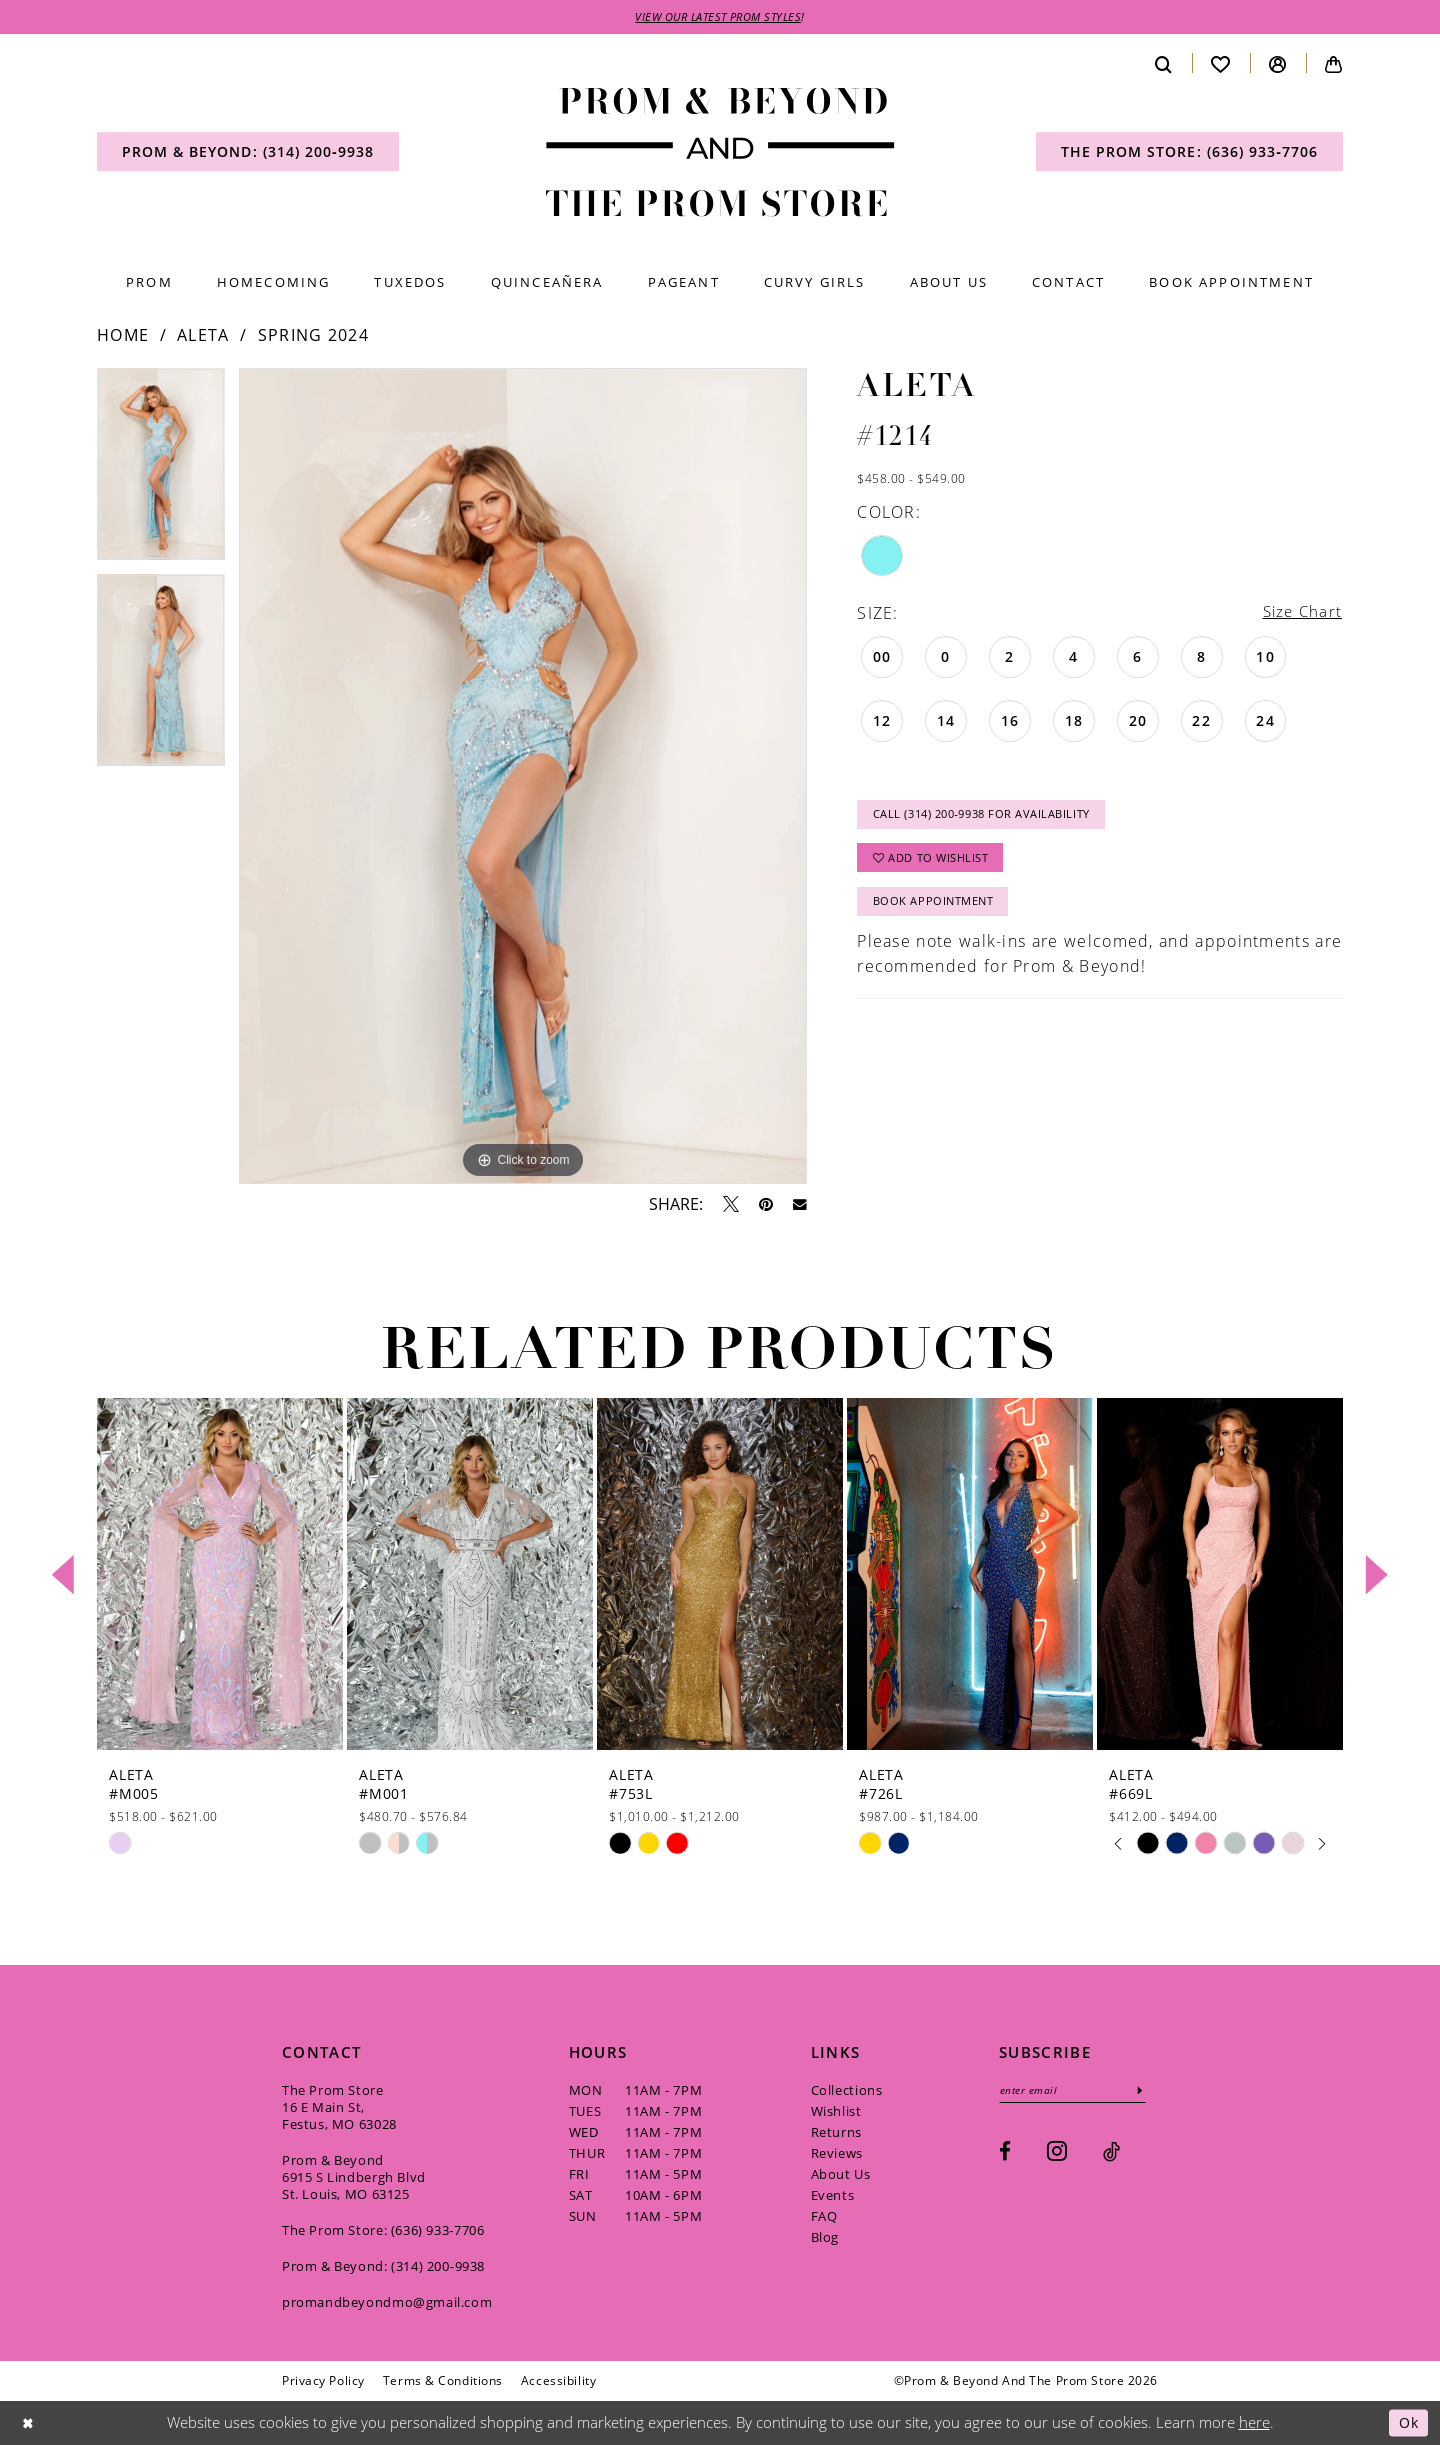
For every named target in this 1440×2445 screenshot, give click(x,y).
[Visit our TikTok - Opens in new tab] (1111, 2153)
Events (833, 2196)
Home (123, 336)
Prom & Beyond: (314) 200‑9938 (383, 2267)
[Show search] (1164, 64)
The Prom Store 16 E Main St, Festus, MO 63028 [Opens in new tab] (339, 2108)
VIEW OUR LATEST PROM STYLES (719, 17)
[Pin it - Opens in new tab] (766, 1205)
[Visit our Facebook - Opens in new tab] (1005, 2153)
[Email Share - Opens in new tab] (800, 1206)
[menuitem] (248, 153)
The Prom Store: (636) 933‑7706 (383, 2231)
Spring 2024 (313, 336)
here (1254, 2423)
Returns (836, 2133)
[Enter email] (1077, 2091)
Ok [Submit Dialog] (1407, 2423)
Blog (825, 2238)
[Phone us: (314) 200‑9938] (248, 153)
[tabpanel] (161, 472)
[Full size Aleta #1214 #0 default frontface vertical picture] (523, 777)
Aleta (203, 336)
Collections (847, 2091)
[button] (1278, 64)
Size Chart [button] (1300, 613)
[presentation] (220, 1575)
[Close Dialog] (29, 2423)
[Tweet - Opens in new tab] (731, 1205)
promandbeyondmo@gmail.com (387, 2303)
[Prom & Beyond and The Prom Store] (720, 153)
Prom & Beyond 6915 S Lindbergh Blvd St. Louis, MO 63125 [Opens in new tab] (354, 2178)
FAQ (824, 2217)
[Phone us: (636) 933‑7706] (1189, 153)
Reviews (837, 2154)
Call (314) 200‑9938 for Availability (993, 818)
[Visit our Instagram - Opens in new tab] (1057, 2152)
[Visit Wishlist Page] (1221, 64)
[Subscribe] (1149, 2091)
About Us (841, 2175)
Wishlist (836, 2112)
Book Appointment (938, 910)
